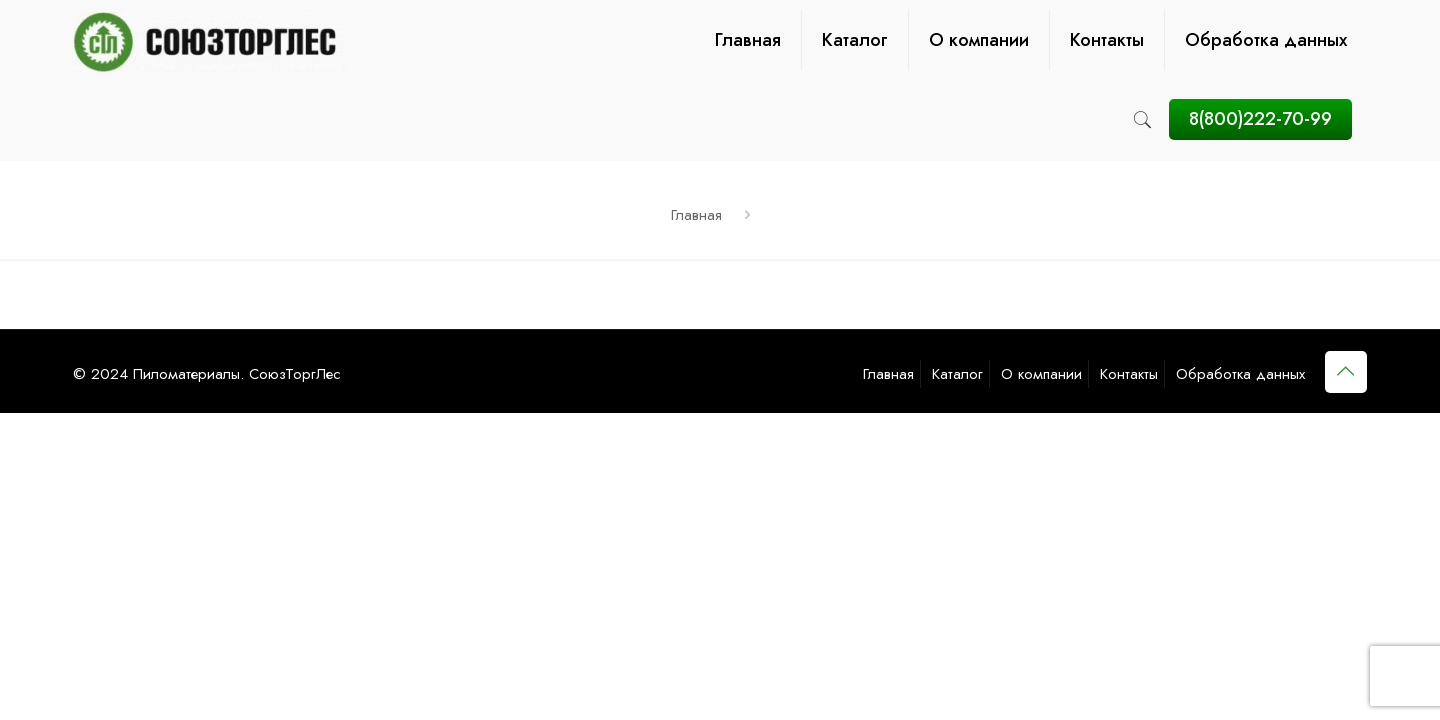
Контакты (1129, 374)
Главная (696, 215)
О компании (1041, 374)
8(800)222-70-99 (1260, 119)
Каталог (957, 374)
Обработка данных (1240, 374)
